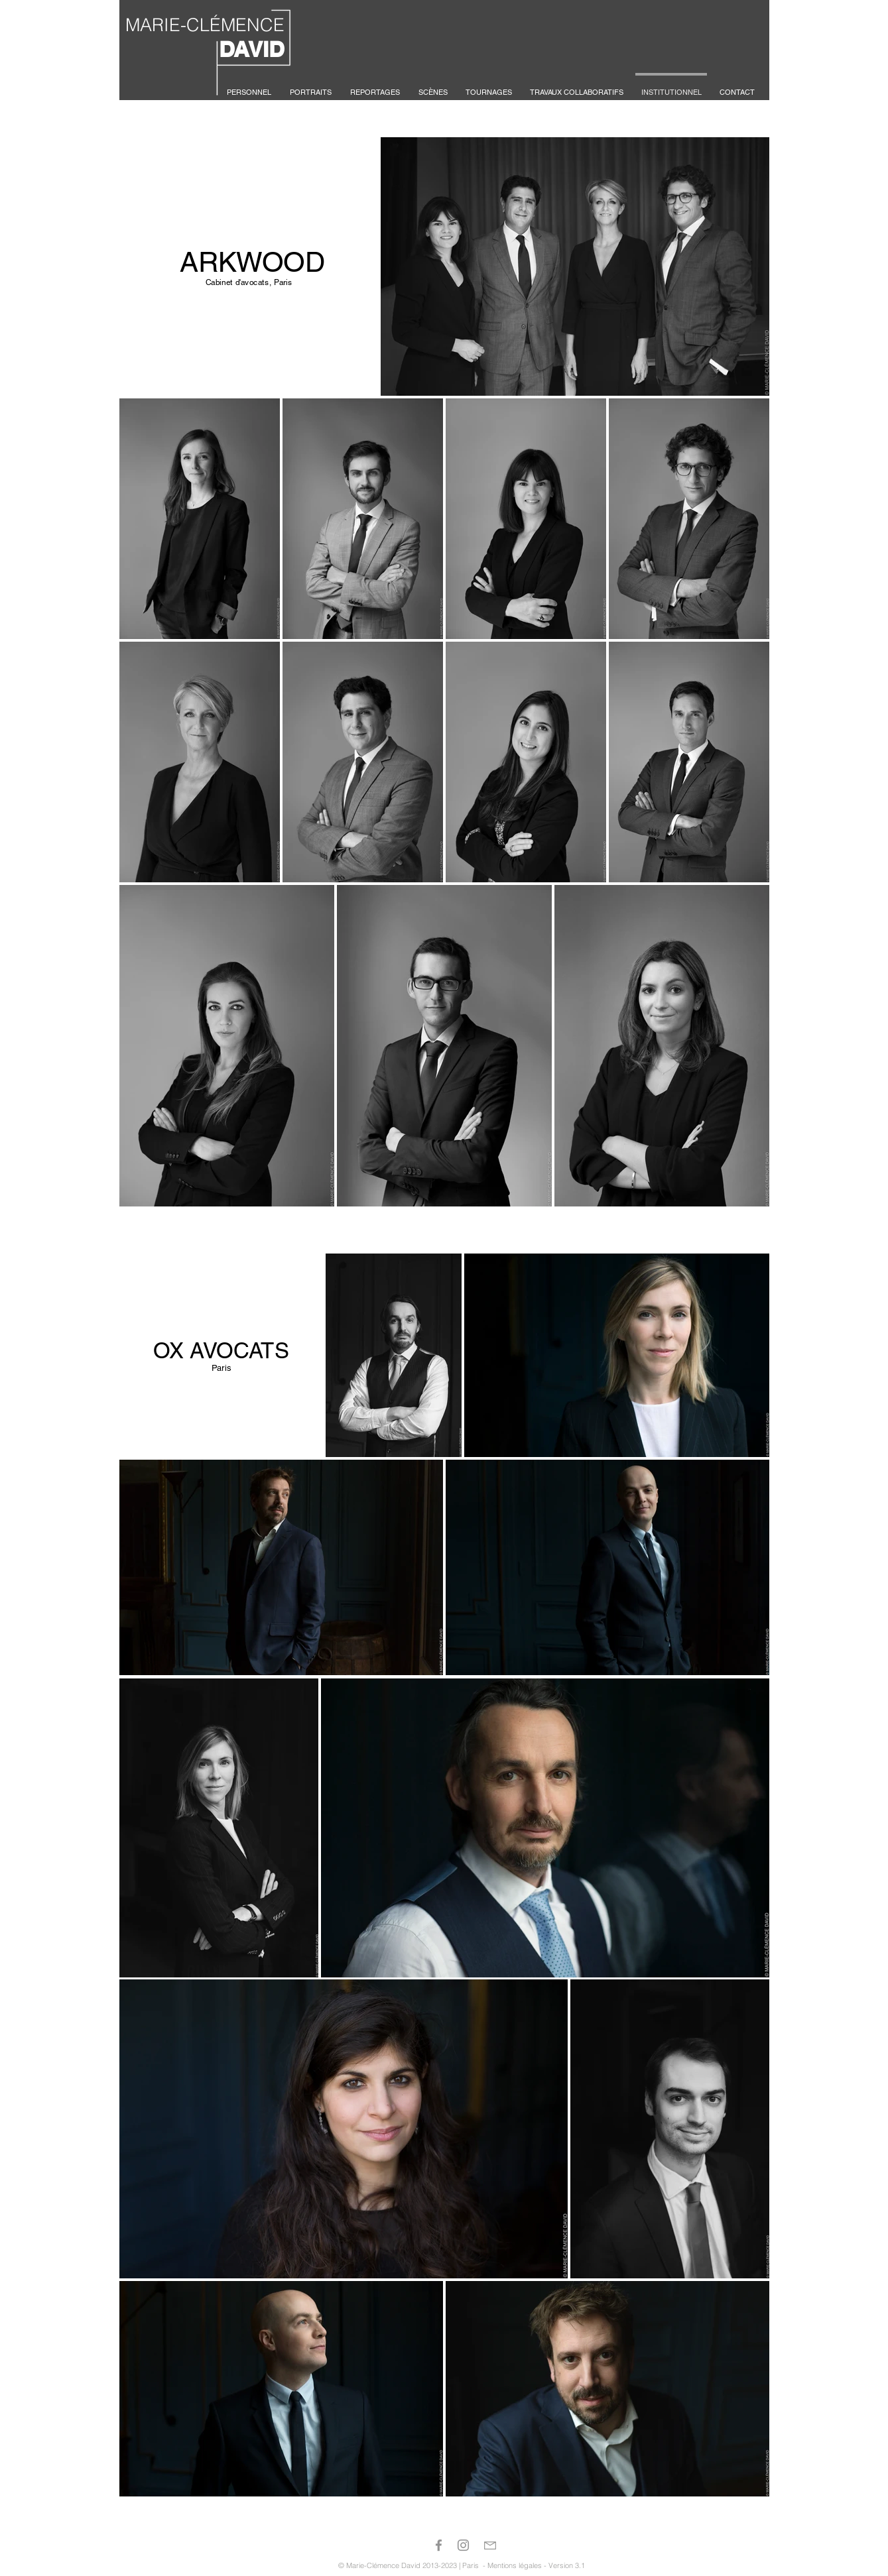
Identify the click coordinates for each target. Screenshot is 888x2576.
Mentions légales (514, 2565)
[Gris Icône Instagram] (463, 2545)
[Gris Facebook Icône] (438, 2545)
